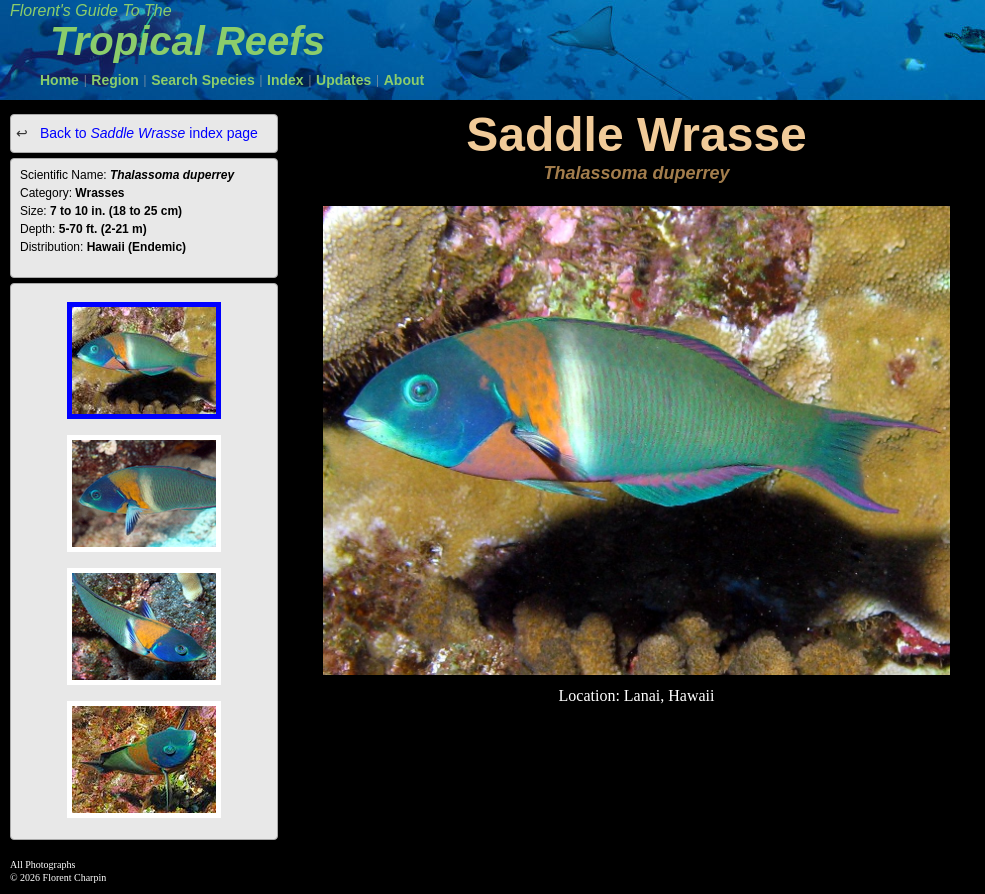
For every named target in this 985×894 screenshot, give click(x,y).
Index (285, 80)
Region (114, 80)
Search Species (203, 80)
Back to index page (147, 133)
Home (59, 80)
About (404, 80)
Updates (343, 80)
